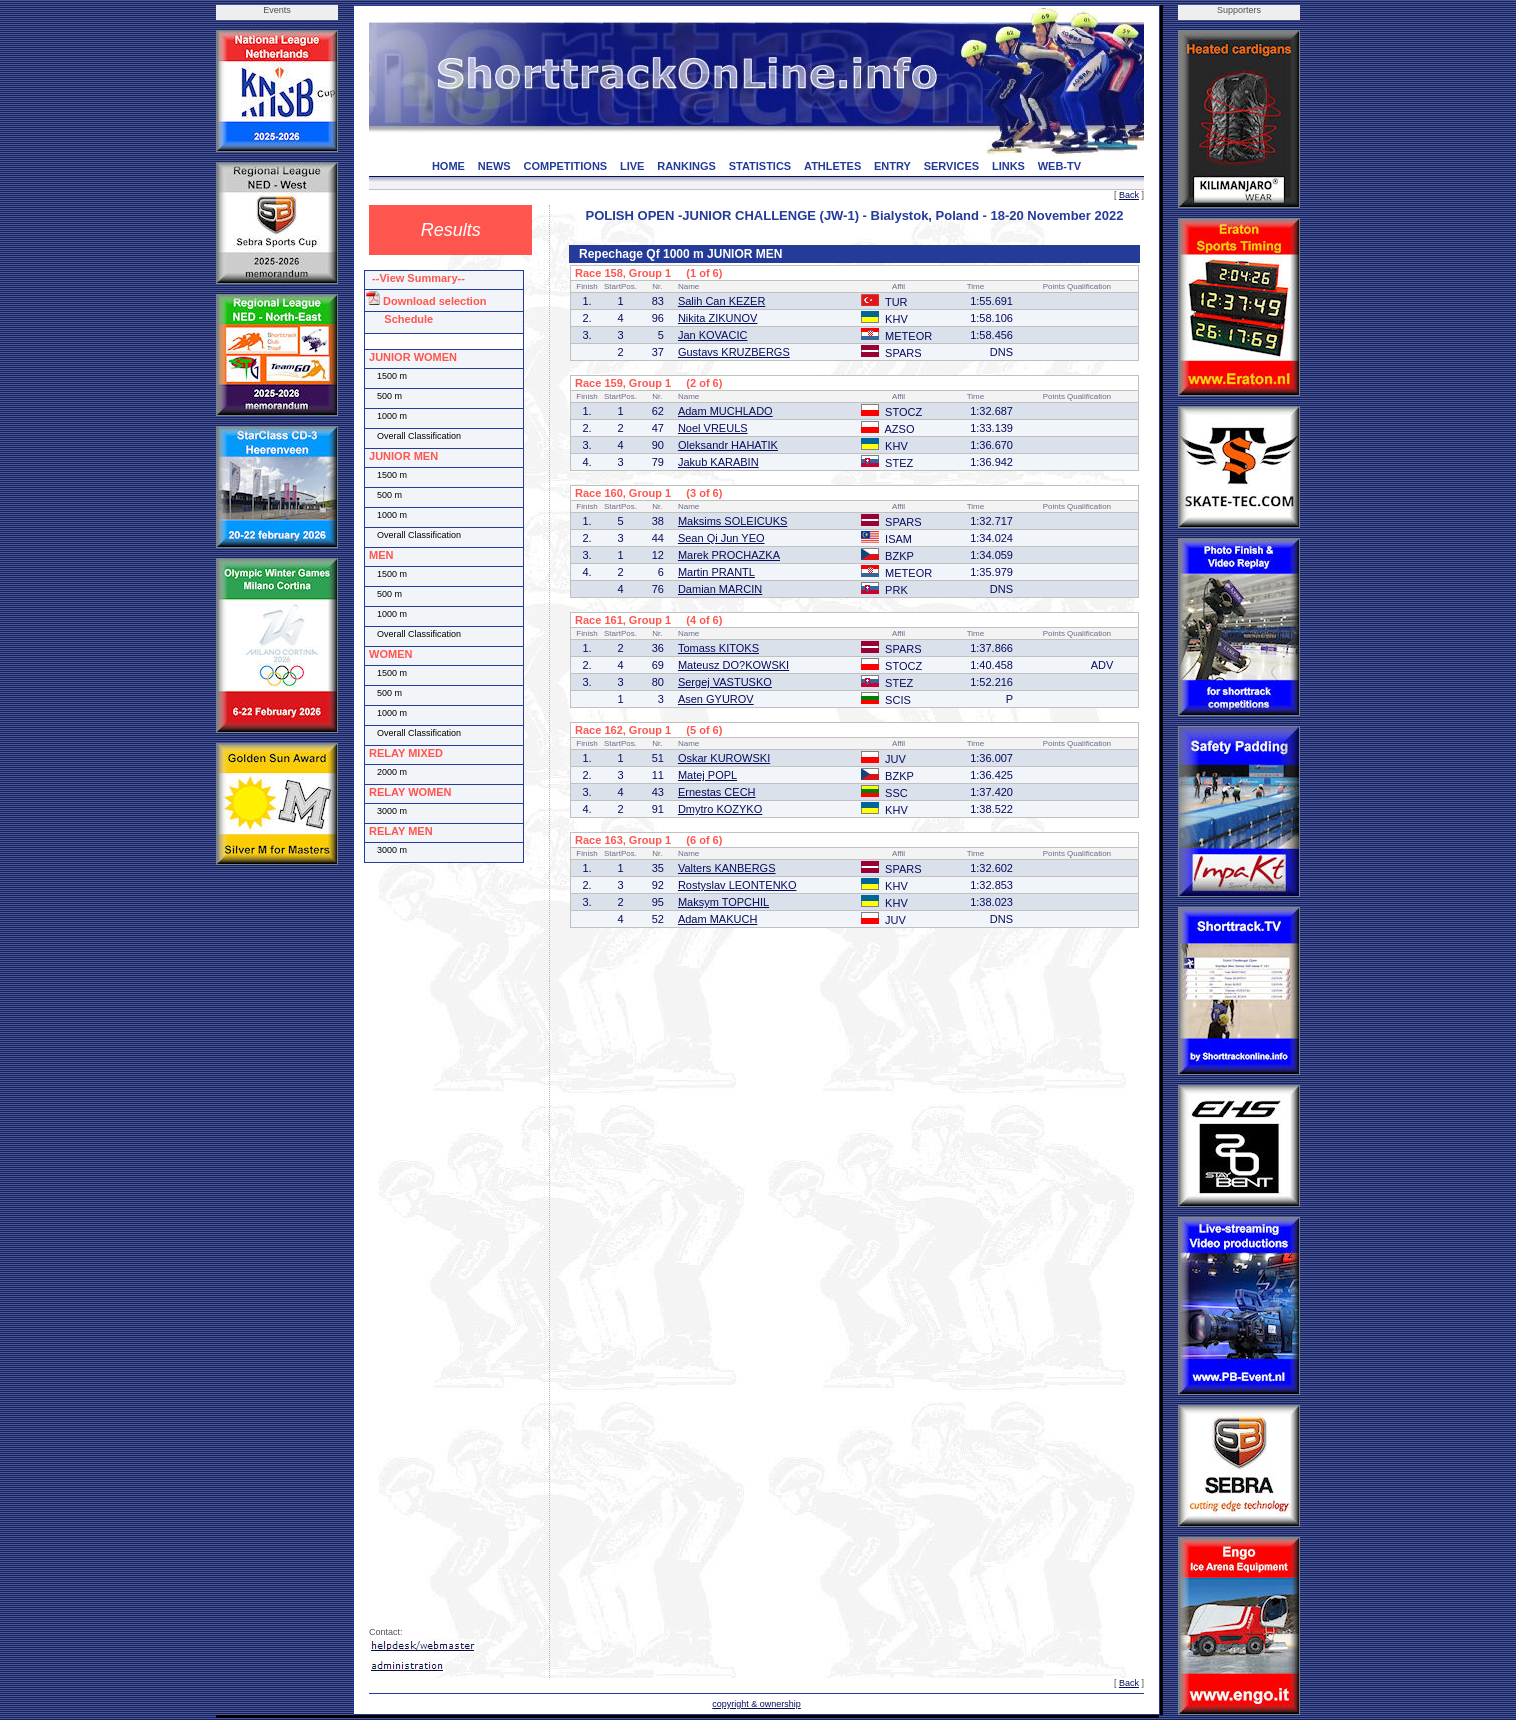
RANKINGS (686, 166)
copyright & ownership (756, 1704)
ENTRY (892, 166)
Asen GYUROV (716, 699)
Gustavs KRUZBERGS (734, 352)
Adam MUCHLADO (725, 411)
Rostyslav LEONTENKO (737, 885)
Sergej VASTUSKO (725, 682)
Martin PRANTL (716, 572)
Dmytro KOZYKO (720, 809)
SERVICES (951, 166)
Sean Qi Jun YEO (721, 538)
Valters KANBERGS (727, 868)
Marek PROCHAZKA (729, 555)
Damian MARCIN (720, 589)
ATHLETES (832, 166)
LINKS (1008, 166)
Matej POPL (707, 775)
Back (1129, 195)
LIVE (632, 166)
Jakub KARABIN (718, 462)
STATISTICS (760, 166)
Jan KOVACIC (713, 335)
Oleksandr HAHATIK (728, 445)
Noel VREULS (713, 428)
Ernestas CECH (717, 792)
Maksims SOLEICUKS (732, 521)
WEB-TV (1059, 166)
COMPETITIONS (565, 166)
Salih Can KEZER (721, 301)
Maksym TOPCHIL (723, 902)
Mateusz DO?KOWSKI (733, 665)
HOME (448, 166)
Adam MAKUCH (717, 919)
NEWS (494, 166)
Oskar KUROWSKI (724, 758)
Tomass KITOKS (718, 648)
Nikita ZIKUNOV (717, 318)
